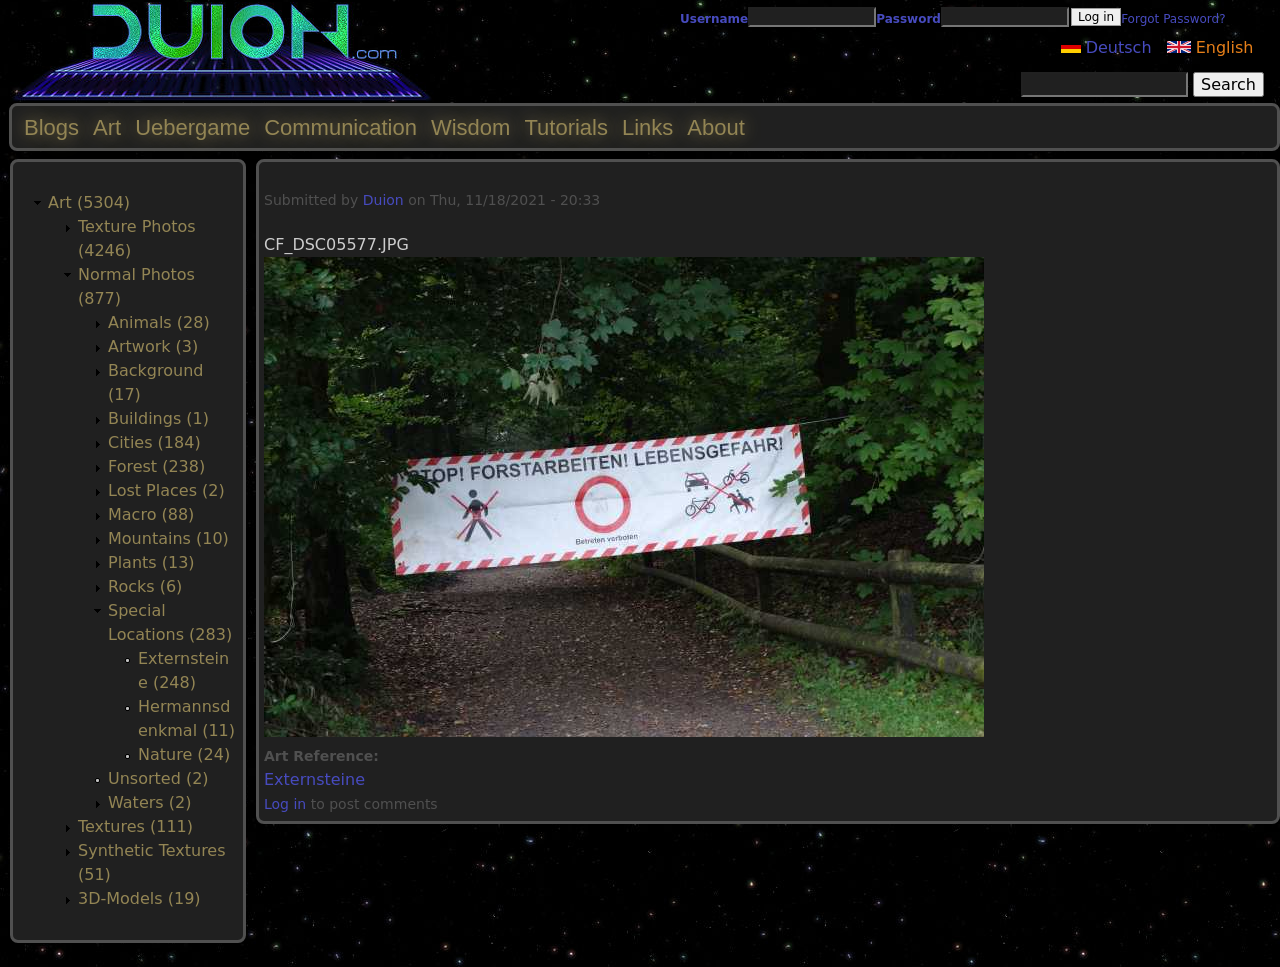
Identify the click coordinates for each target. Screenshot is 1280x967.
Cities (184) (154, 442)
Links (647, 127)
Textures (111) (135, 826)
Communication (340, 127)
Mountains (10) (168, 538)
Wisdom (470, 127)
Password (908, 19)
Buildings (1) (158, 418)
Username (714, 19)
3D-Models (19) (139, 898)
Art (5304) (89, 202)
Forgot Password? (1173, 19)
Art (107, 127)
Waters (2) (149, 802)
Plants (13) (151, 562)
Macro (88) (151, 514)
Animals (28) (159, 322)
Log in (285, 804)
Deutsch (1106, 47)
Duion (383, 200)
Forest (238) (156, 466)
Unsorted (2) (158, 778)
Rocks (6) (145, 586)
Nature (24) (184, 754)
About (716, 127)
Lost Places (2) (166, 490)
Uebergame (192, 127)
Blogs (51, 127)
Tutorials (566, 127)
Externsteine (314, 779)
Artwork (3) (153, 346)
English (1210, 47)
